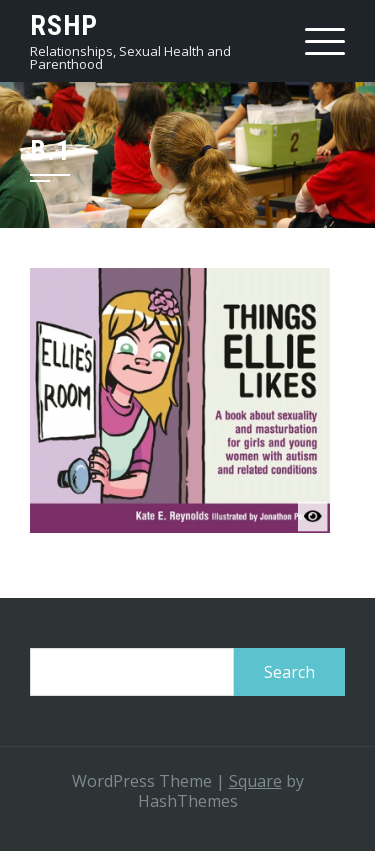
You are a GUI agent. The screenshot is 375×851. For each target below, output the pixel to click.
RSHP (64, 25)
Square (255, 781)
